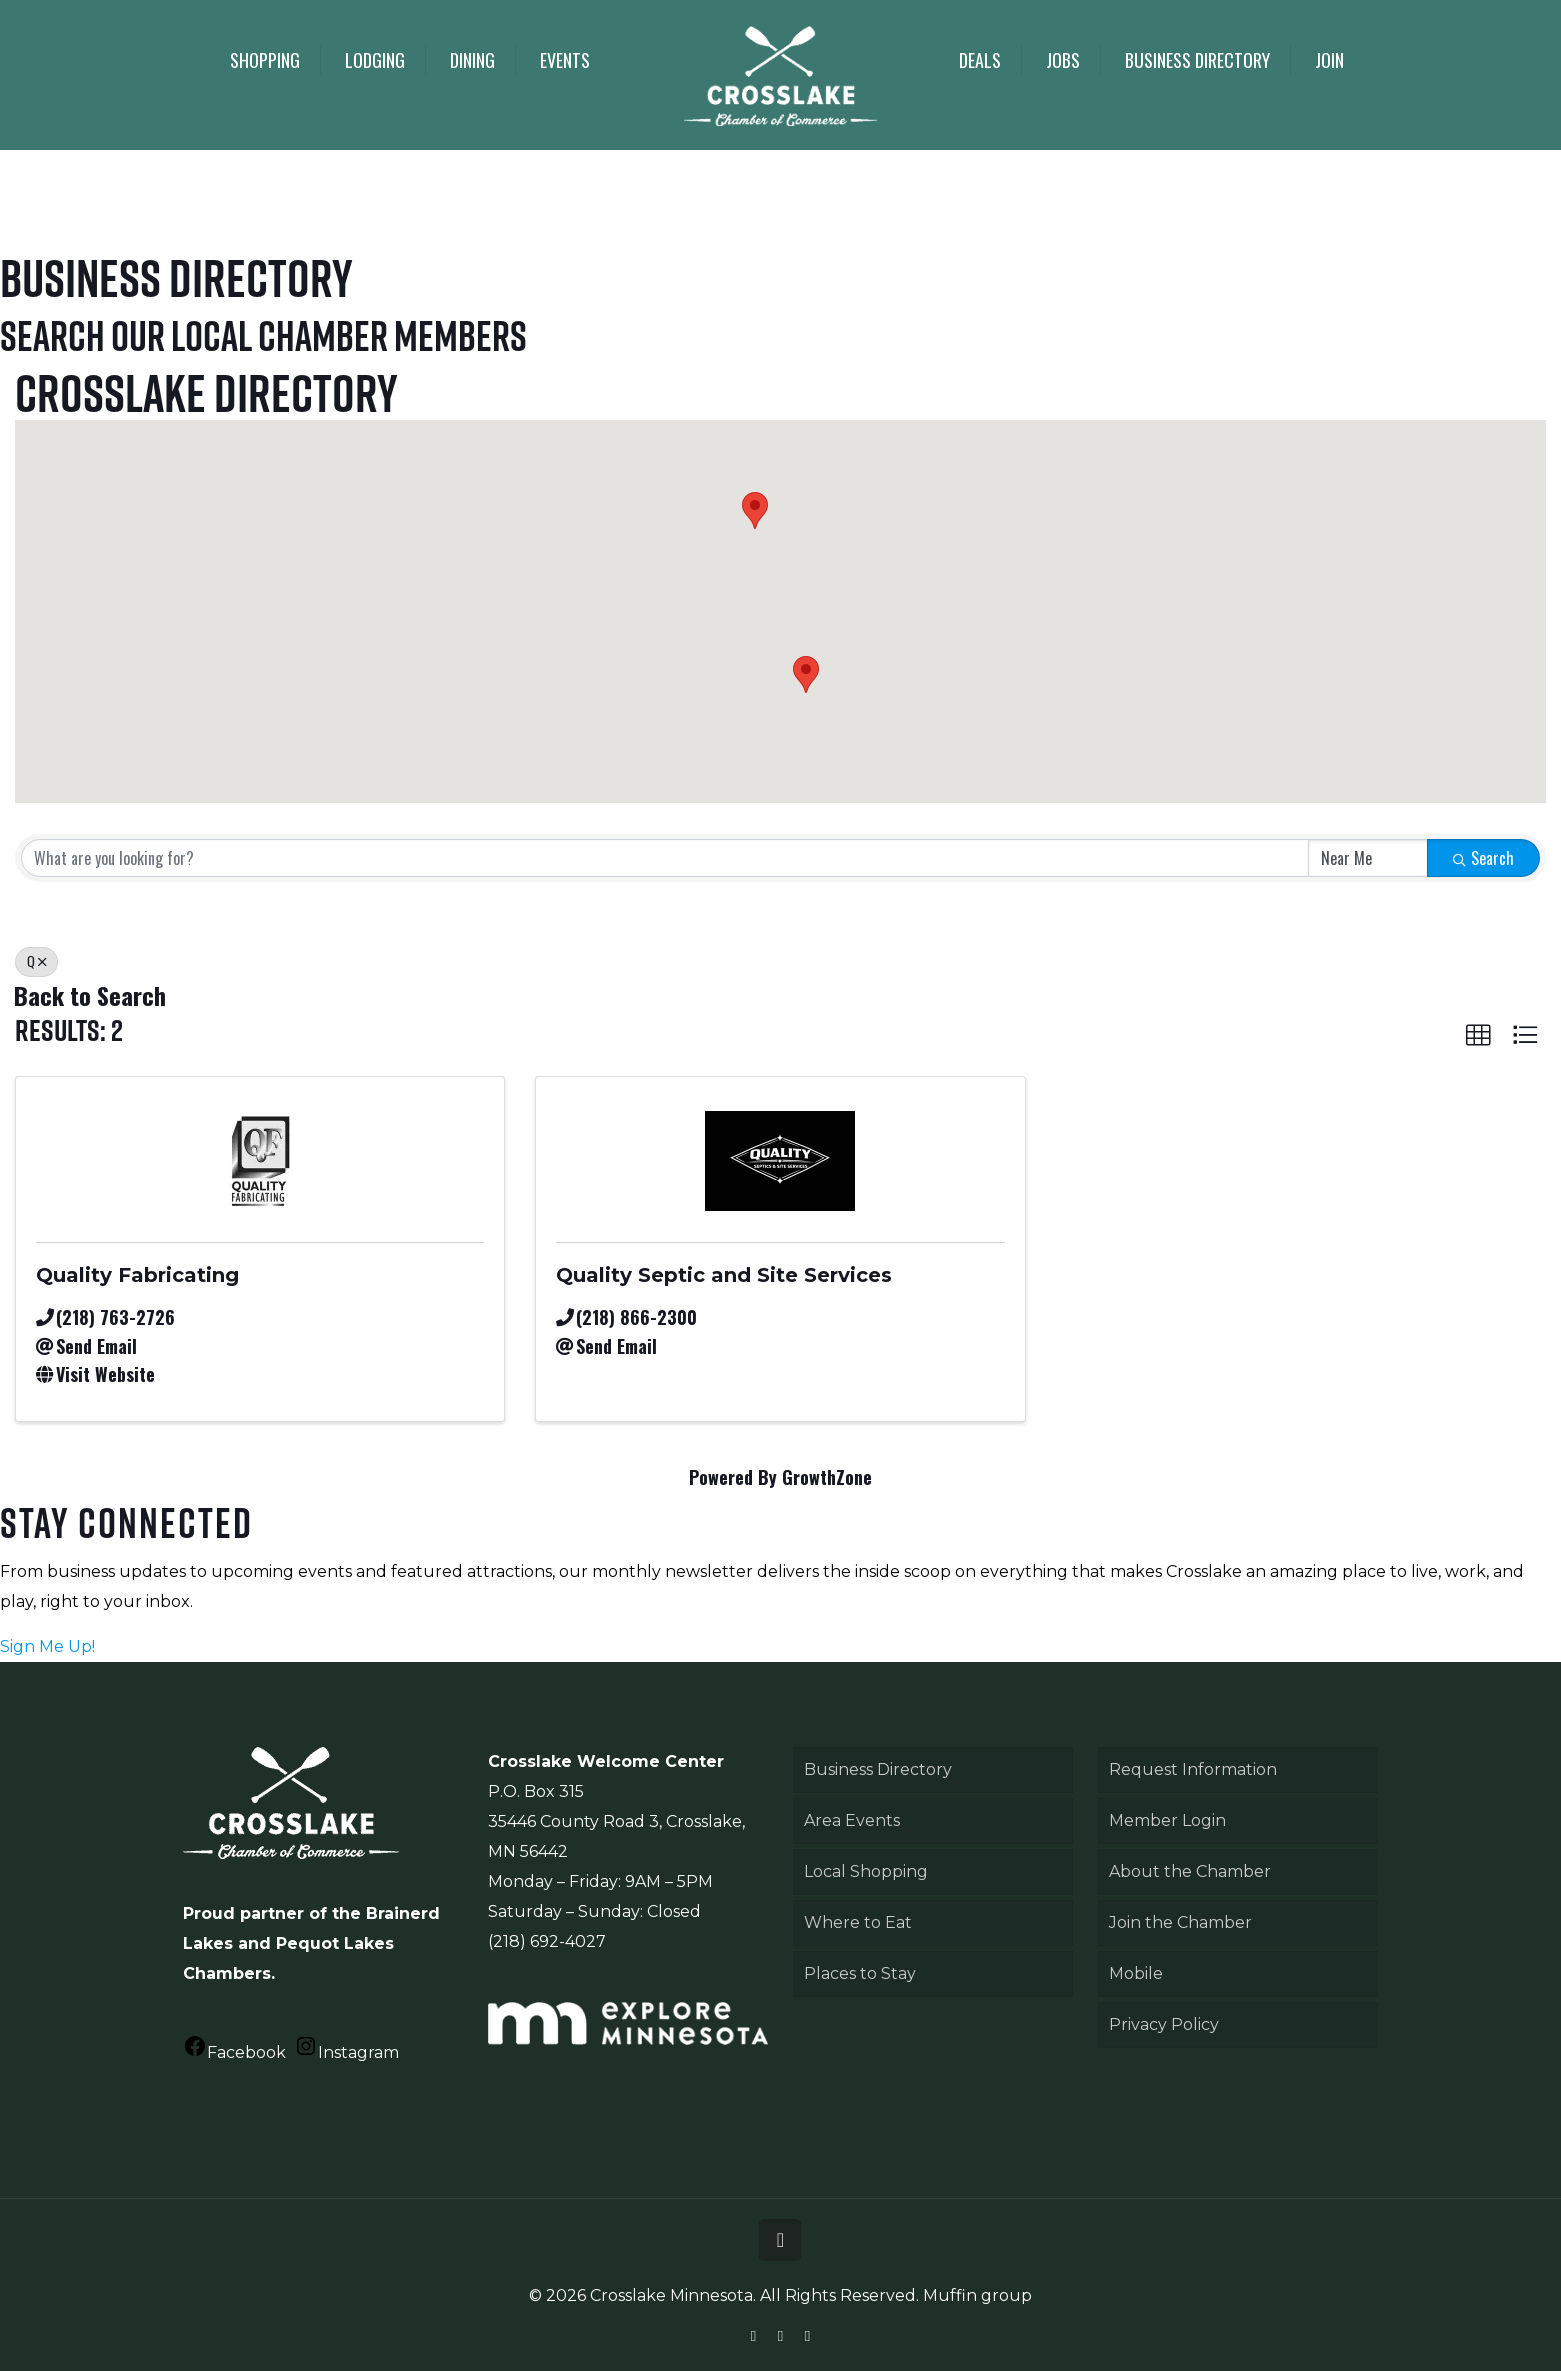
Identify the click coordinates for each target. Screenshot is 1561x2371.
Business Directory (878, 1769)
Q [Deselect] (36, 961)
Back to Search (90, 995)
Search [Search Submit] (1483, 858)
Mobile (1136, 1973)
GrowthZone (827, 1477)
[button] (806, 674)
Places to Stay (860, 1973)
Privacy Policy (1164, 2024)
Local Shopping (866, 1871)
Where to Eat (858, 1922)
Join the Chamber (1180, 1922)
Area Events (852, 1820)
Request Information (1193, 1769)
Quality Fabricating (137, 1275)
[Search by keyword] (665, 858)
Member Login (1167, 1820)
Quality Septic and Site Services (724, 1275)
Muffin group (977, 2295)
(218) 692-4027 (547, 1941)
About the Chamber (1190, 1871)
